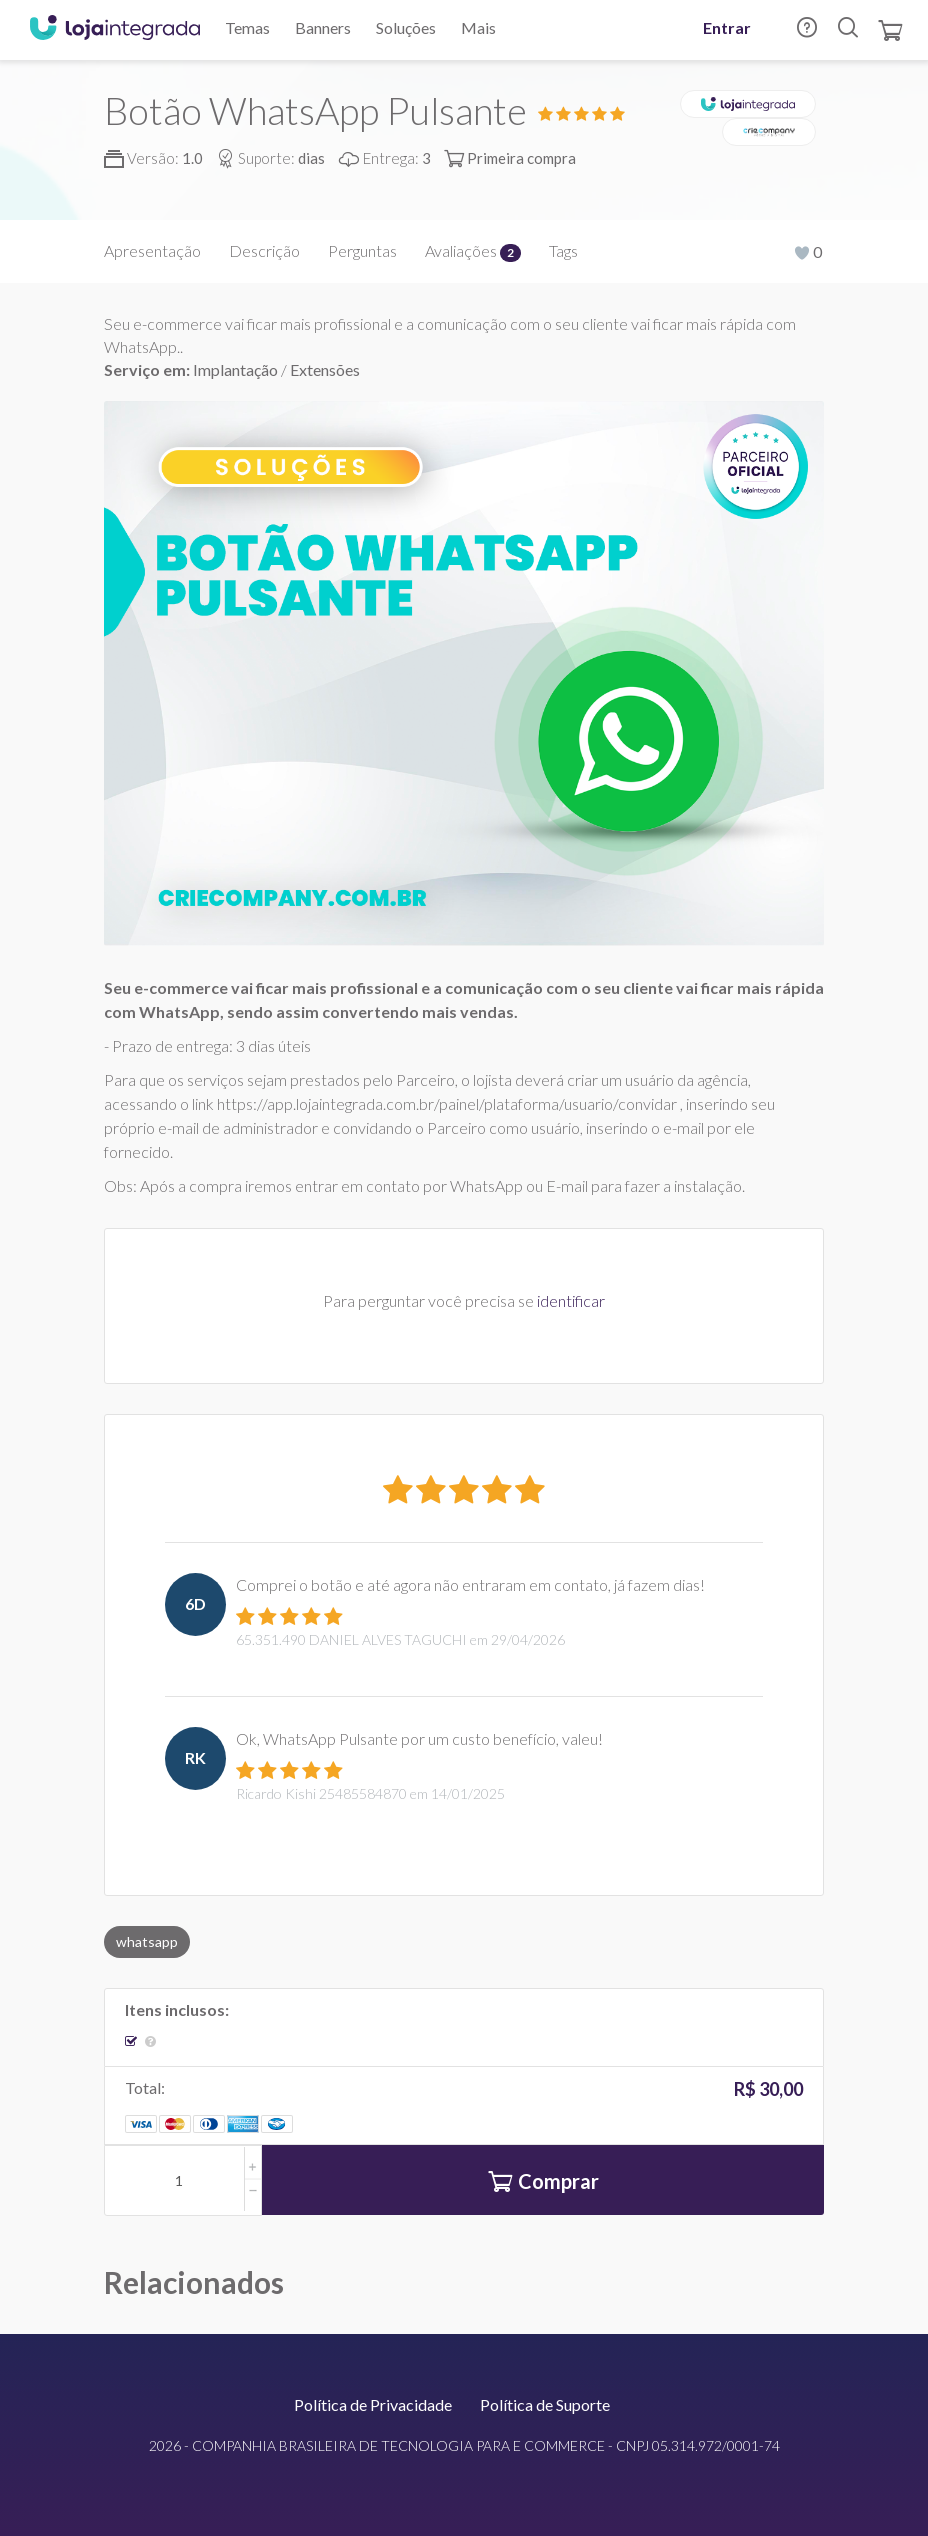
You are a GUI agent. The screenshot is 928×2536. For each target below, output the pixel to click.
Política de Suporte (545, 2404)
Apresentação (152, 250)
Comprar (543, 2183)
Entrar (727, 27)
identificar (571, 1300)
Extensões (325, 369)
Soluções (406, 27)
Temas (247, 27)
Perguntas (362, 250)
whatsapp (147, 1941)
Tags (563, 250)
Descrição (264, 250)
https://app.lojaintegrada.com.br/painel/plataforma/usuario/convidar (447, 1103)
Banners (323, 27)
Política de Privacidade (373, 2404)
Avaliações (473, 250)
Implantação (237, 369)
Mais (478, 27)
